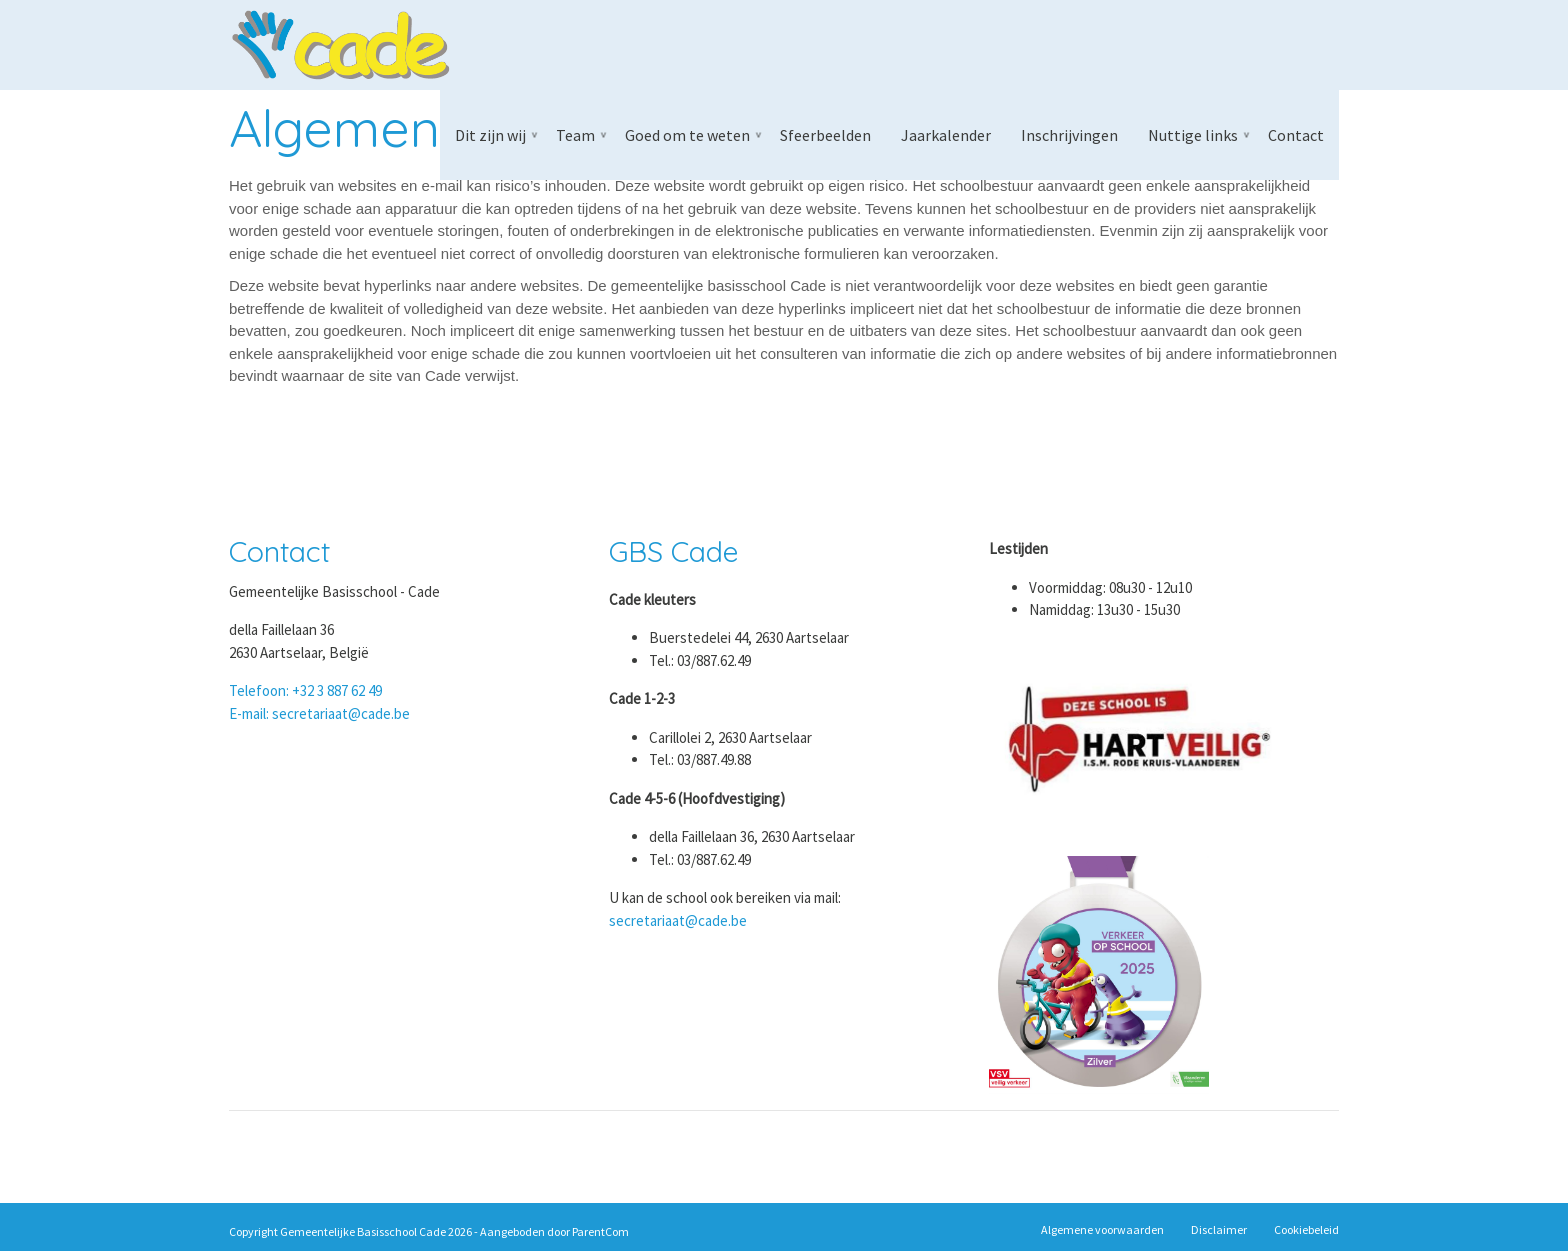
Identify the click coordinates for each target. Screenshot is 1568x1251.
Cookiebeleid (1306, 1229)
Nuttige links (1193, 135)
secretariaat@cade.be (678, 920)
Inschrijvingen (1069, 135)
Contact (1296, 135)
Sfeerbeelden (825, 135)
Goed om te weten (687, 135)
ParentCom (600, 1231)
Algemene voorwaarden (1102, 1229)
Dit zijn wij (490, 135)
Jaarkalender (946, 135)
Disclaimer (1219, 1229)
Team (575, 135)
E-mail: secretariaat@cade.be (319, 713)
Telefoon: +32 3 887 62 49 (305, 690)
